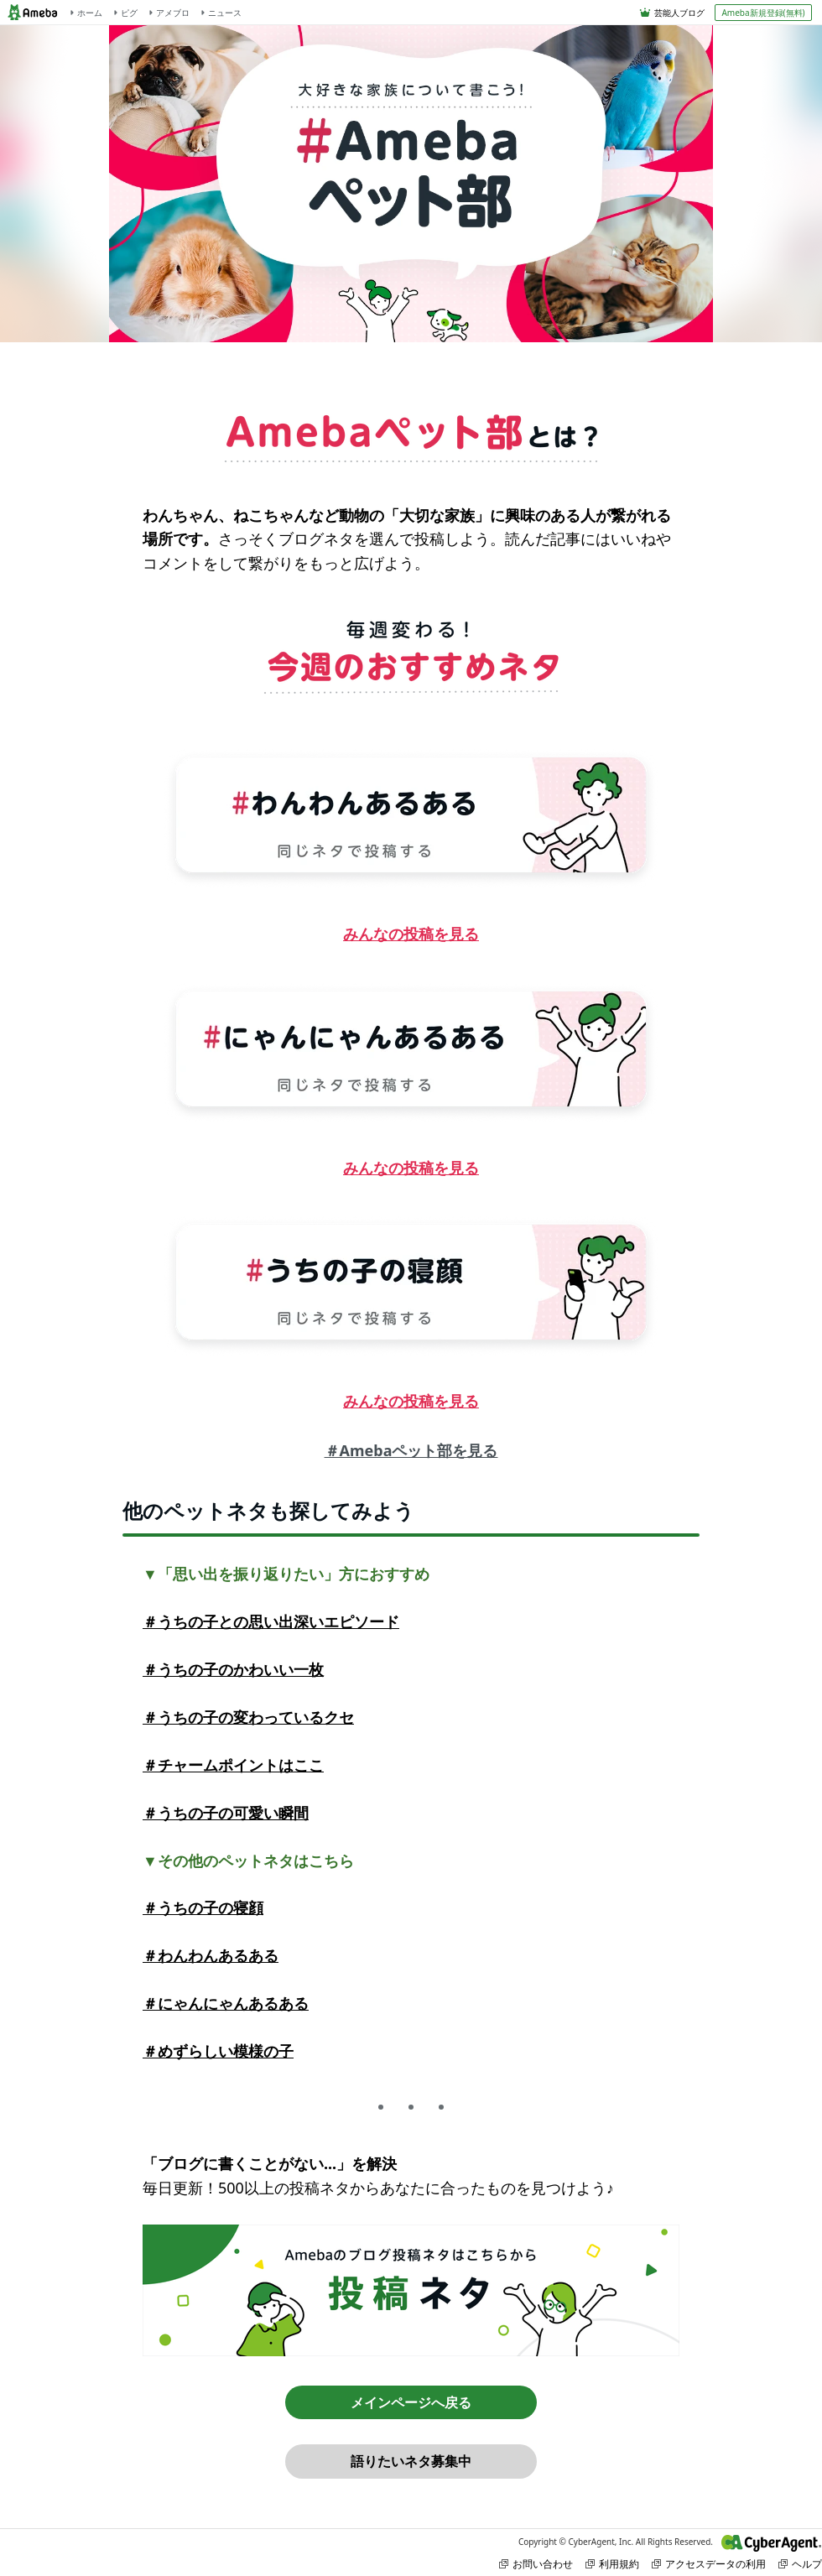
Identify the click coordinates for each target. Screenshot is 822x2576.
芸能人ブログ (679, 12)
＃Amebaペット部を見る (411, 1450)
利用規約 (612, 2564)
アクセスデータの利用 (709, 2564)
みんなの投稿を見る (411, 934)
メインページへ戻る (411, 2402)
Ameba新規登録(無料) (762, 12)
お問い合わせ (536, 2564)
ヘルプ (800, 2564)
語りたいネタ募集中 (411, 2461)
